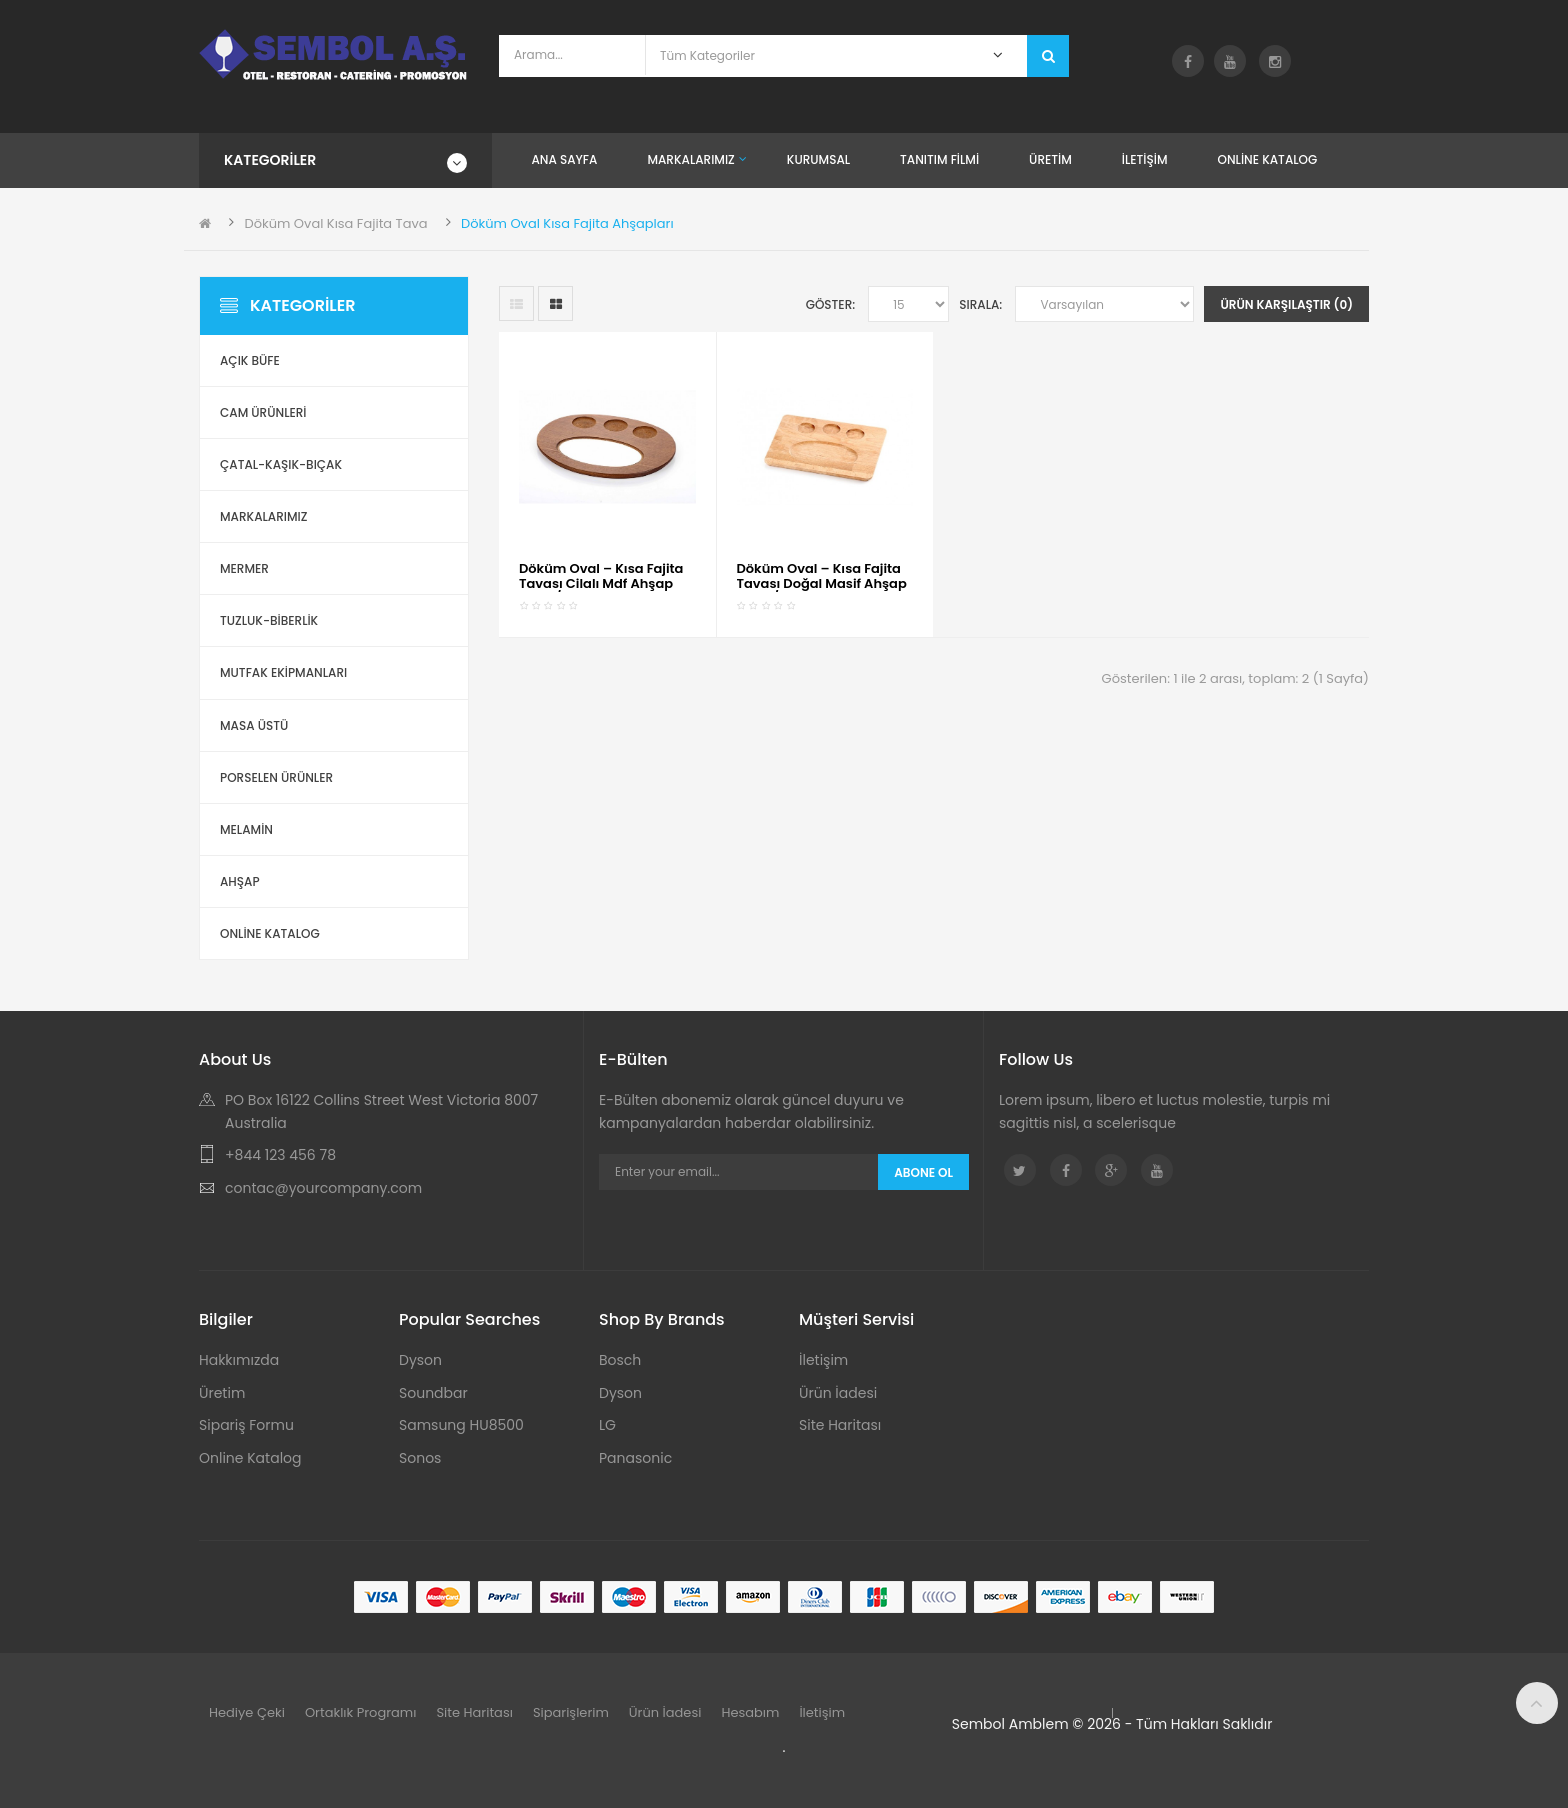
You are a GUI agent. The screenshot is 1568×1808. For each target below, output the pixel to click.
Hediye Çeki (247, 1712)
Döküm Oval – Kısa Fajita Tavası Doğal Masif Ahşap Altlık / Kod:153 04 (822, 583)
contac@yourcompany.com (323, 1188)
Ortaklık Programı (361, 1712)
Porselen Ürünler (276, 777)
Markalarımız (263, 516)
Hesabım (750, 1712)
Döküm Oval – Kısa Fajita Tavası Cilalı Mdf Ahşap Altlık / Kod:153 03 (601, 583)
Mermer (244, 568)
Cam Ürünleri (263, 412)
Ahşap (240, 881)
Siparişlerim (571, 1712)
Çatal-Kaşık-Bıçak (281, 464)
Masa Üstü (254, 725)
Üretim (222, 1393)
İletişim (823, 1360)
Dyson (420, 1360)
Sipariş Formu (246, 1425)
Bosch (620, 1360)
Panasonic (635, 1458)
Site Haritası (840, 1425)
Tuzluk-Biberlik (269, 620)
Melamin (246, 829)
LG (607, 1425)
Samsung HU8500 (461, 1425)
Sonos (420, 1458)
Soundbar (433, 1393)
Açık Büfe (250, 360)
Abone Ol (923, 1172)
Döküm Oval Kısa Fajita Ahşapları (567, 223)
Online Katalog (250, 1458)
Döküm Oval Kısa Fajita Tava (335, 223)
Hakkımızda (239, 1360)
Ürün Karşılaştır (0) (1286, 304)
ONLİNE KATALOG (270, 933)
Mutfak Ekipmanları (283, 672)
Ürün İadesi (838, 1393)
